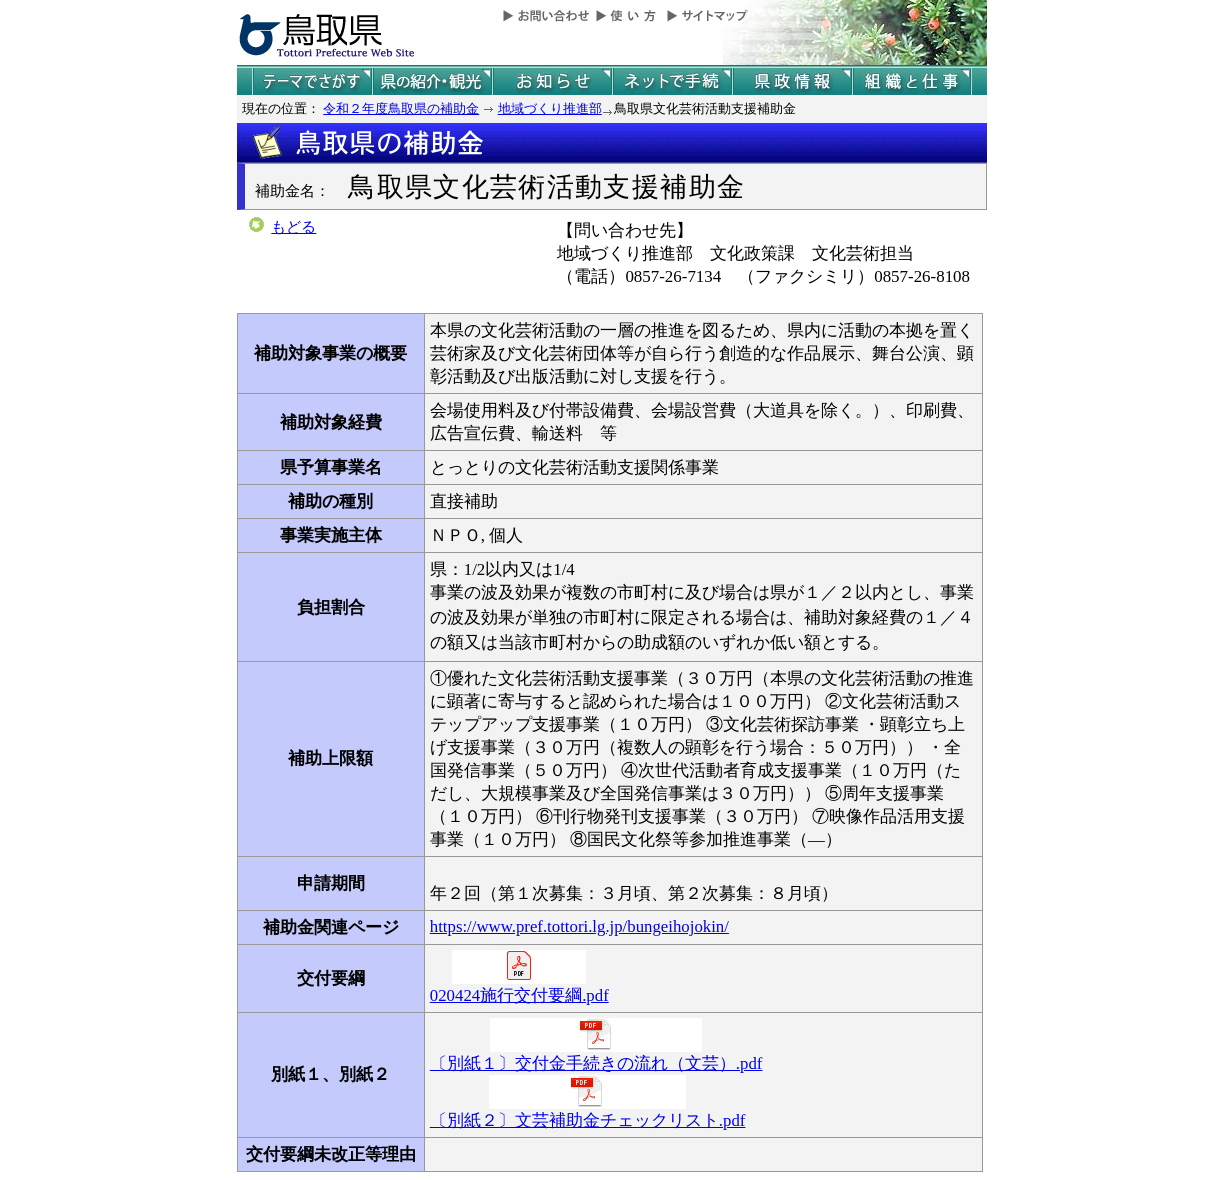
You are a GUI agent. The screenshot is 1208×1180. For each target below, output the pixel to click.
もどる (293, 227)
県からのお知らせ (552, 81)
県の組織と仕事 (912, 81)
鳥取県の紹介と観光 (432, 81)
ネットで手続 (672, 81)
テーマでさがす (312, 81)
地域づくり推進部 (550, 108)
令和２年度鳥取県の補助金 (401, 108)
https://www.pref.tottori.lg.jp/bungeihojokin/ (579, 926)
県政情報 (792, 81)
